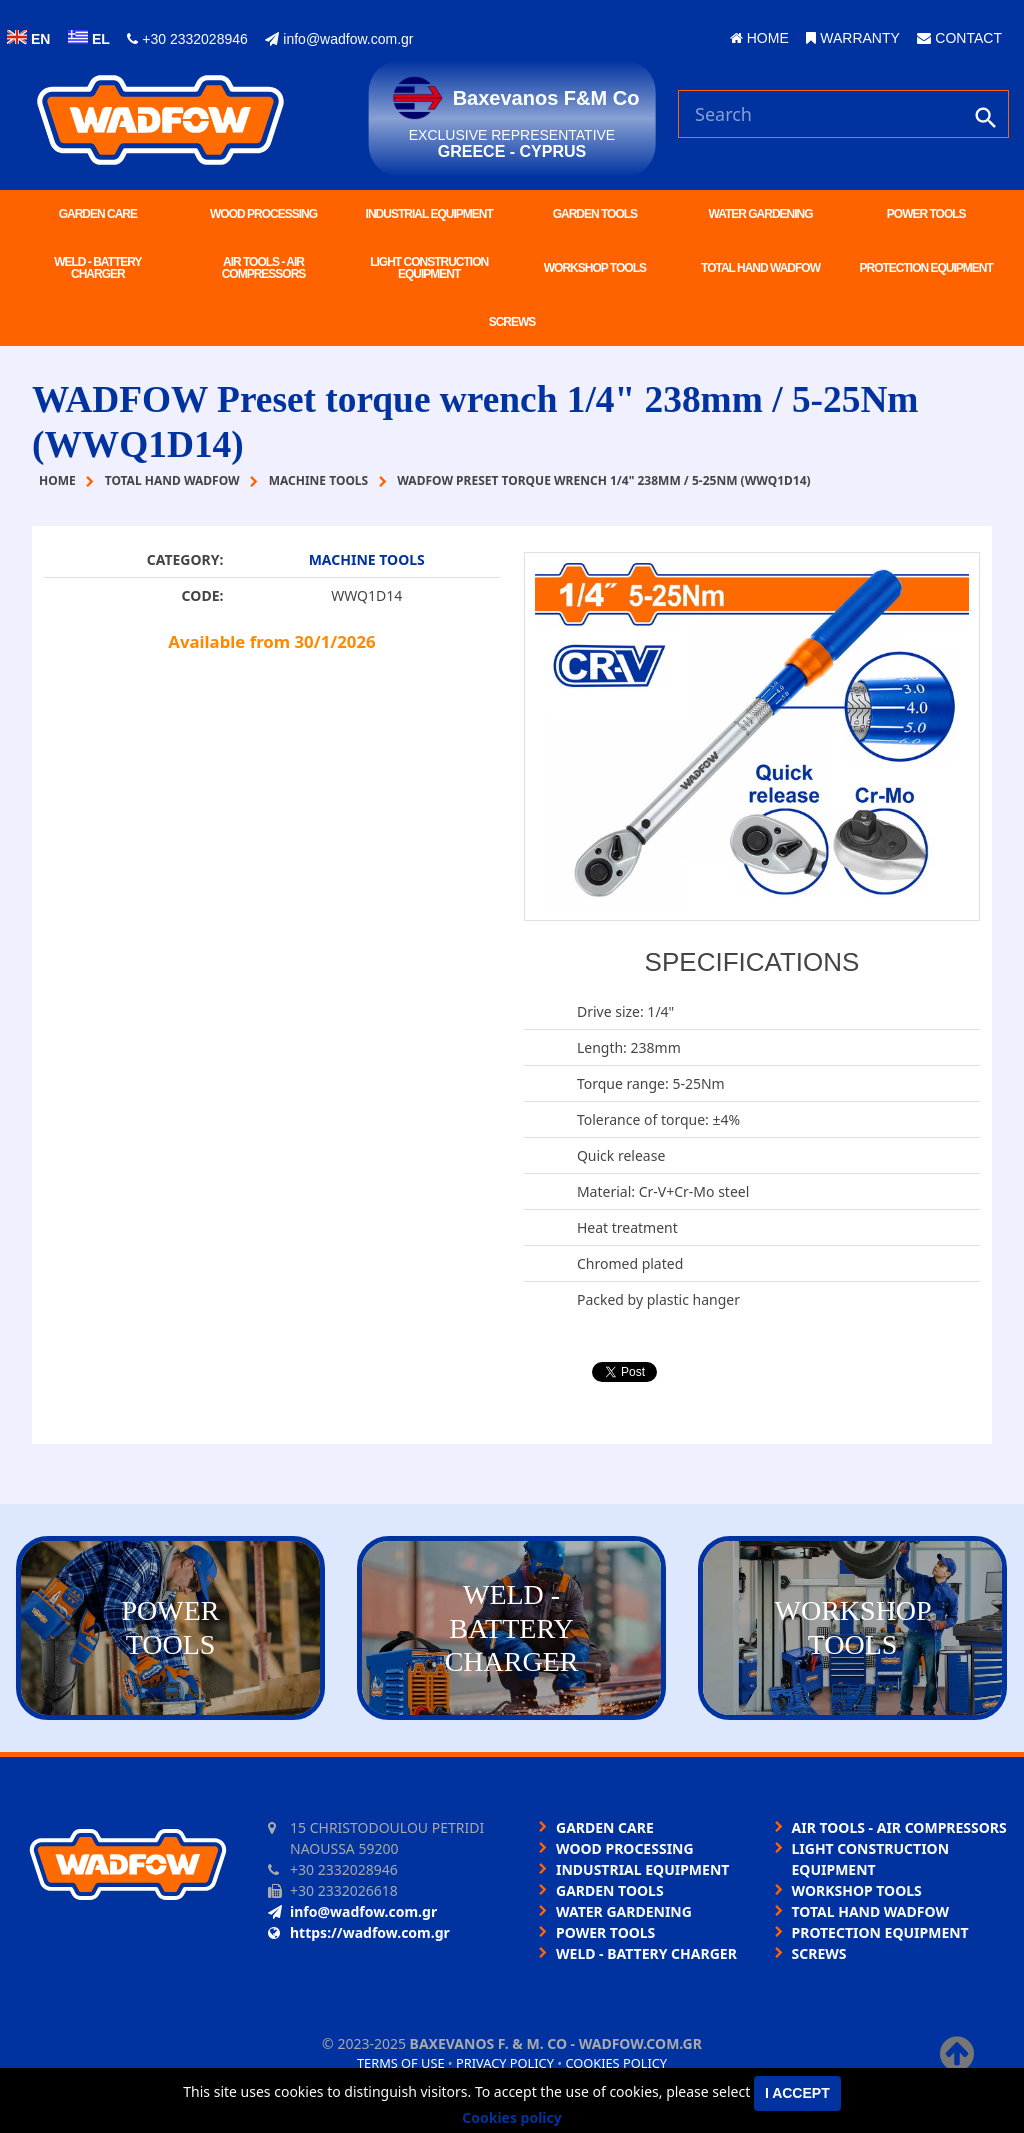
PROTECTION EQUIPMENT (926, 268)
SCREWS (512, 322)
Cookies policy (616, 2063)
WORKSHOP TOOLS (595, 268)
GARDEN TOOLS (595, 214)
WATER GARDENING (760, 214)
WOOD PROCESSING (263, 214)
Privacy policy (505, 2063)
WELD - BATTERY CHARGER (97, 268)
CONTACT (959, 38)
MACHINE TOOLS (367, 559)
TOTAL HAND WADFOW (760, 268)
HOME (759, 38)
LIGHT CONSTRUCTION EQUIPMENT (429, 268)
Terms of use (401, 2063)
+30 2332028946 (187, 39)
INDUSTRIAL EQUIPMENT (429, 214)
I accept (797, 2093)
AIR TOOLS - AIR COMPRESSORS (264, 268)
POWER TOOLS (926, 214)
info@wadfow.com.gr (339, 39)
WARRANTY (852, 38)
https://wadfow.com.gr (359, 1932)
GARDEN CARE (98, 214)
